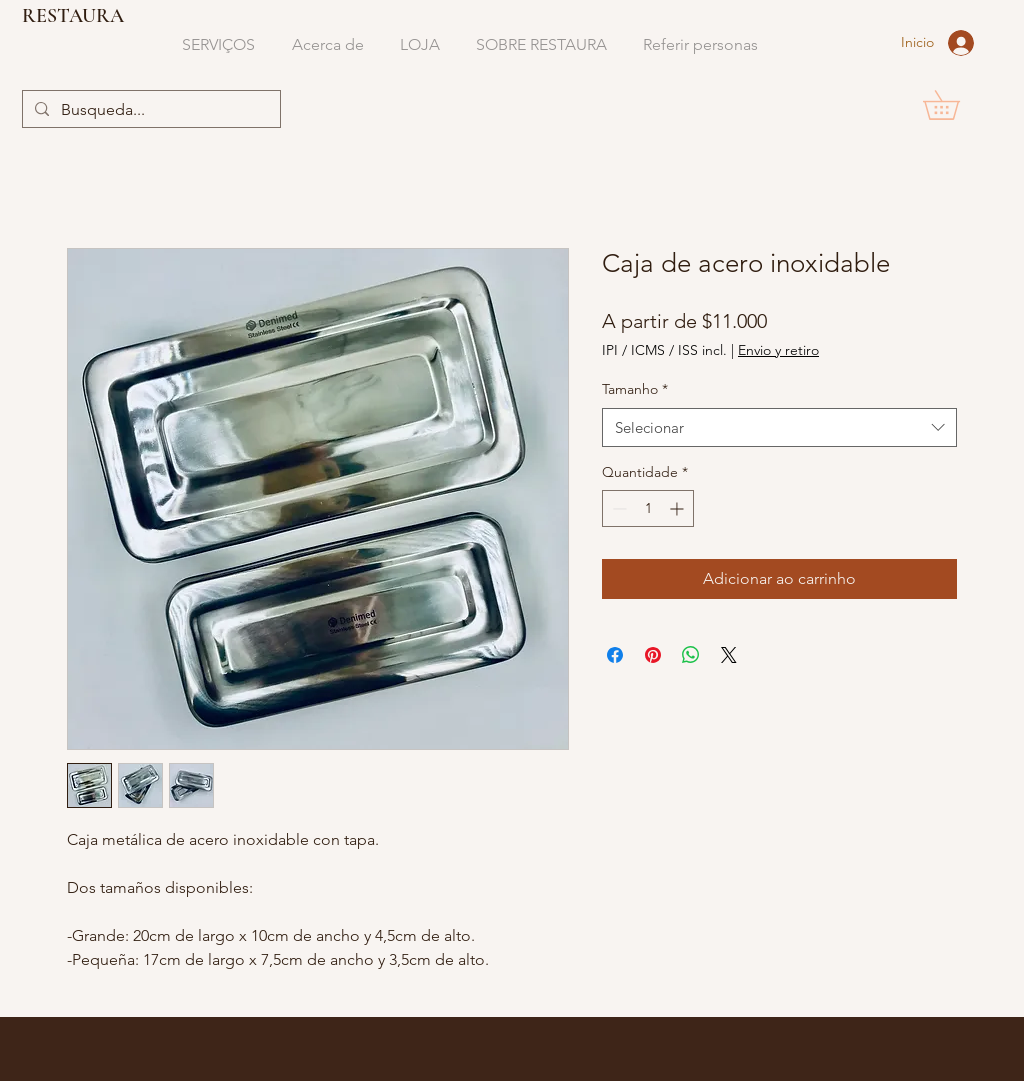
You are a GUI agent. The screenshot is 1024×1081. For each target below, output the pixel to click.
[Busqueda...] (149, 110)
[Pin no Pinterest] (653, 655)
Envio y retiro (778, 350)
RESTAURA (73, 16)
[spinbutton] (648, 508)
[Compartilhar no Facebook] (615, 655)
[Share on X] (729, 655)
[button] (955, 105)
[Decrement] (617, 508)
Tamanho (635, 389)
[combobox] (779, 427)
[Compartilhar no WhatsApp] (691, 655)
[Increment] (678, 508)
